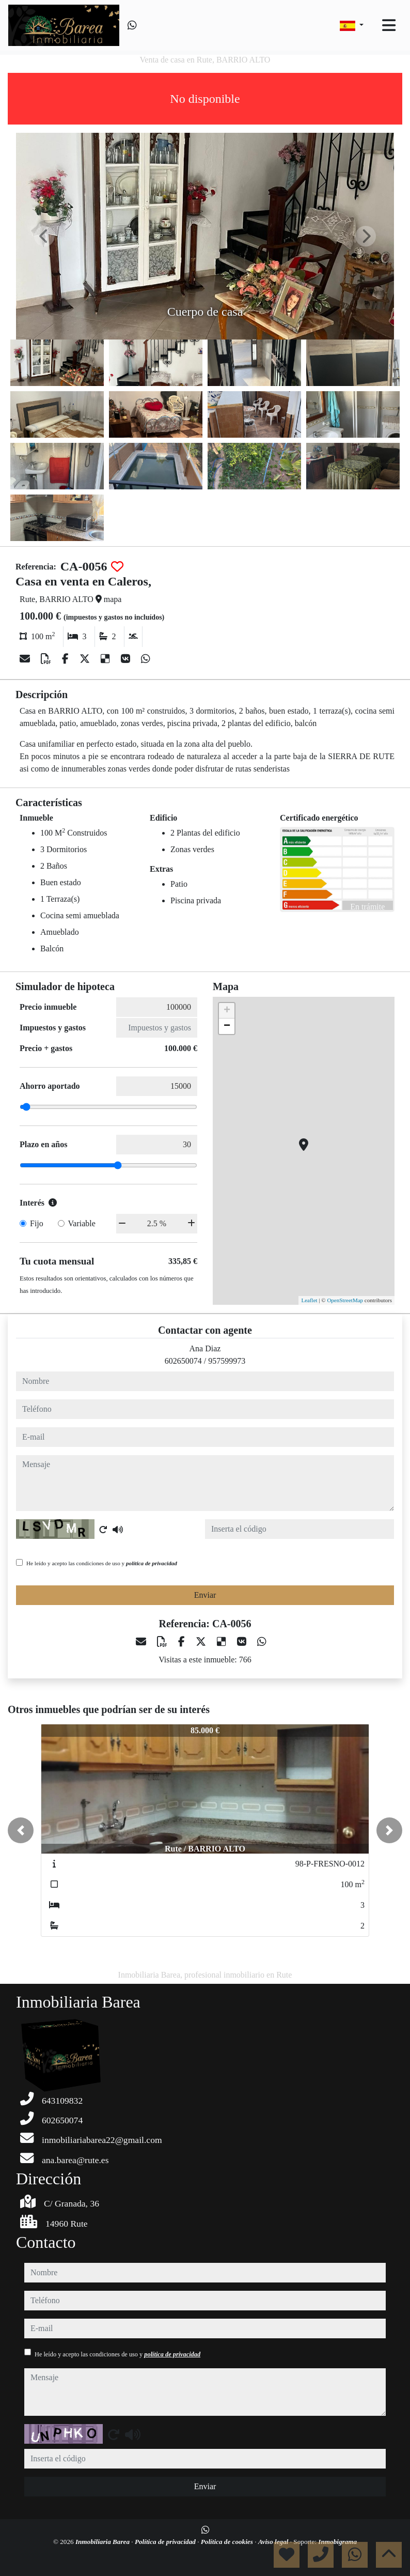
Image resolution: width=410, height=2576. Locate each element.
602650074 (183, 1360)
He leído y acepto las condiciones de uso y (101, 1563)
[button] (21, 1830)
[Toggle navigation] (389, 25)
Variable (82, 1223)
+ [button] (227, 1011)
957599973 (226, 1360)
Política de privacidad (166, 2542)
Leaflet (309, 1300)
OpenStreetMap (345, 1300)
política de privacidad (151, 1563)
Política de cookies (228, 2542)
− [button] (227, 1026)
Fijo (36, 1223)
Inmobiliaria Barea (103, 2542)
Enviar (205, 1595)
